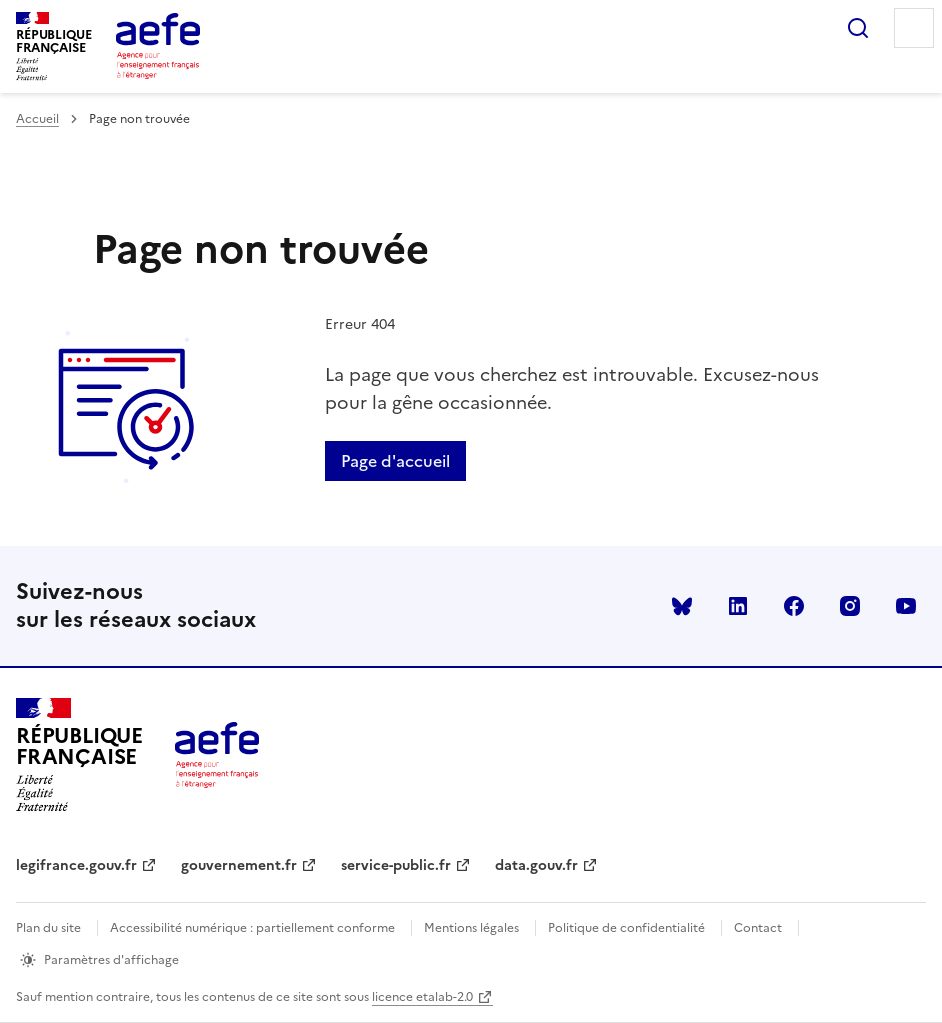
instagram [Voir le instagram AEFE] (850, 606)
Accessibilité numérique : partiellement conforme (252, 928)
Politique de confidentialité (626, 928)
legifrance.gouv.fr (76, 865)
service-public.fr (396, 865)
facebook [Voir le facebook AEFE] (794, 606)
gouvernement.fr (239, 865)
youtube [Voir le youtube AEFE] (906, 606)
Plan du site (48, 928)
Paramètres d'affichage (111, 960)
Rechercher (858, 28)
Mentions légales (471, 928)
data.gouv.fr (536, 865)
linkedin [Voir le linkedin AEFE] (738, 606)
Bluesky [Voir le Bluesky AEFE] (682, 606)
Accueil (37, 119)
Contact (758, 928)
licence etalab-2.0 (422, 997)
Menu (914, 28)
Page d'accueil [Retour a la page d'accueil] (395, 461)
